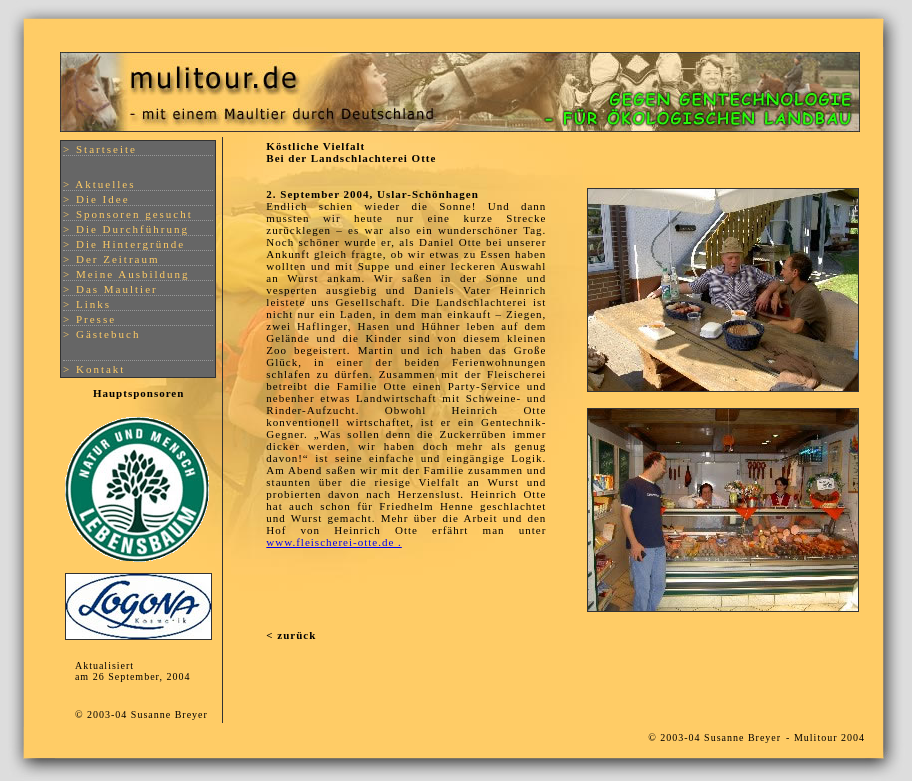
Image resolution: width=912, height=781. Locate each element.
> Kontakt (94, 369)
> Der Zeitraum (111, 259)
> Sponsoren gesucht (128, 214)
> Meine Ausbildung (126, 274)
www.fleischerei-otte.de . (333, 542)
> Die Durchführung (126, 229)
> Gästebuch (101, 334)
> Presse (89, 319)
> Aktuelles (99, 184)
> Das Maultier (110, 289)
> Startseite (100, 149)
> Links (87, 304)
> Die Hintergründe (124, 244)
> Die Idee (96, 199)
